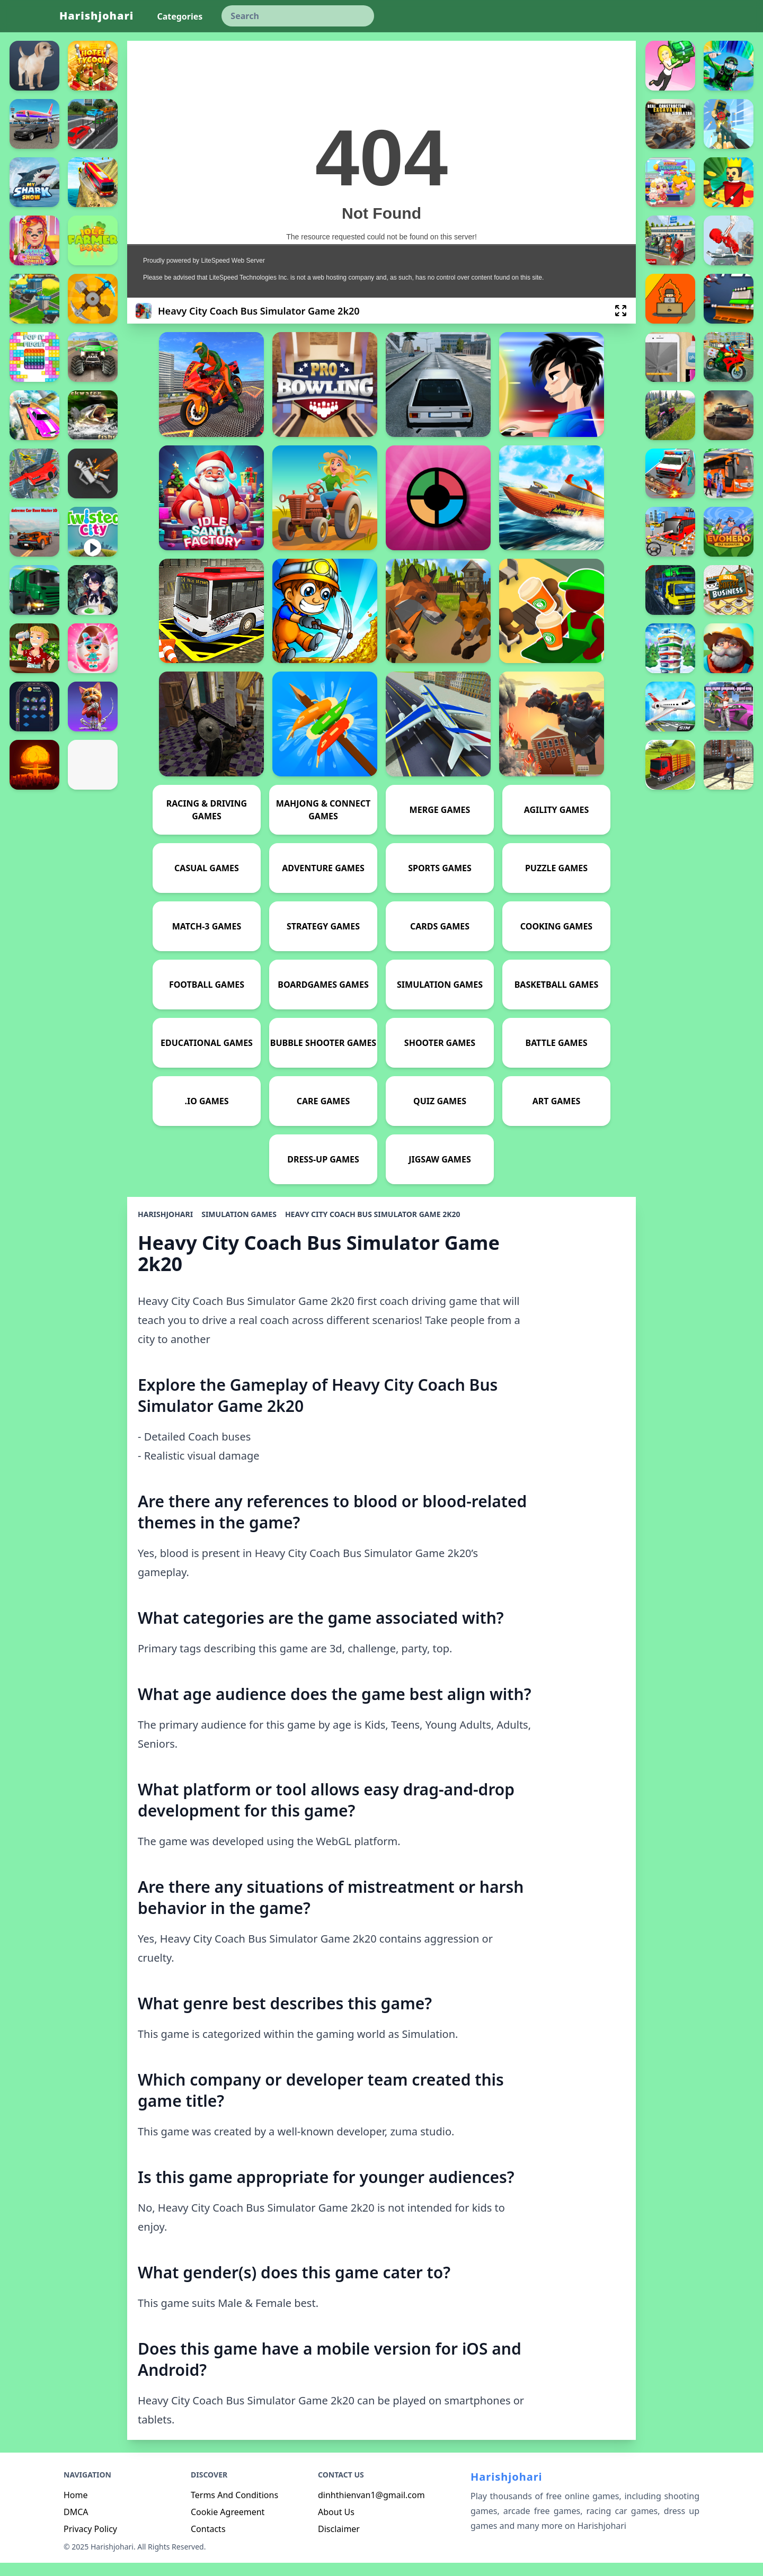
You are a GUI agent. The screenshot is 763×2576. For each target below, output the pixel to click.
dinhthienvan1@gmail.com (371, 2508)
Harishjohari (96, 15)
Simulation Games (239, 1227)
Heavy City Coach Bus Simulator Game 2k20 (372, 1227)
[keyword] (297, 15)
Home (76, 2508)
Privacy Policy (90, 2542)
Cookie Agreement (227, 2525)
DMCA (76, 2525)
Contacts (208, 2542)
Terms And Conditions (234, 2508)
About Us (336, 2525)
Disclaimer (339, 2542)
